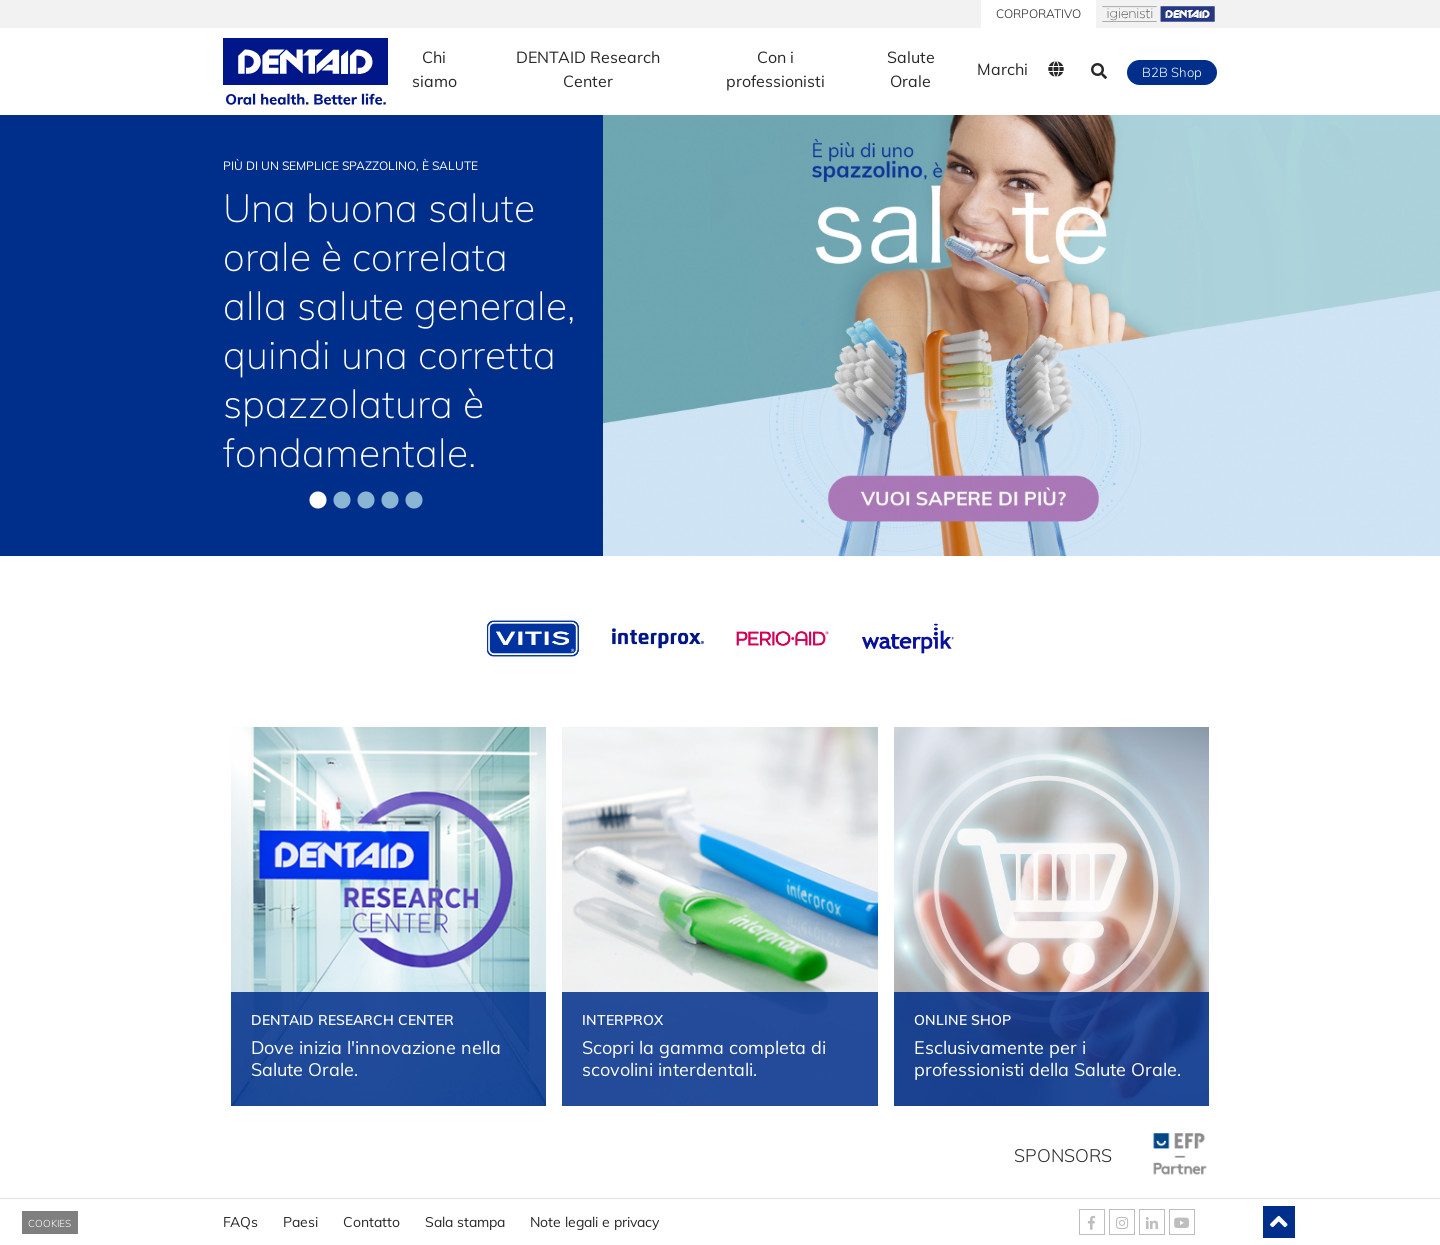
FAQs (240, 1215)
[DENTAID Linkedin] (1152, 1222)
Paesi (300, 1215)
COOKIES (49, 1223)
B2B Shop (1172, 72)
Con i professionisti (775, 69)
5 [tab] (414, 501)
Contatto (371, 1215)
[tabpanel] (720, 333)
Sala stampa (465, 1215)
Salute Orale (911, 69)
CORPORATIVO (1038, 13)
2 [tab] (342, 501)
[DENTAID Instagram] (1122, 1222)
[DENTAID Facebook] (1092, 1222)
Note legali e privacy (594, 1215)
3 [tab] (366, 501)
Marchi (1002, 69)
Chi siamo (434, 69)
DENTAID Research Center (588, 69)
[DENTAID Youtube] (1182, 1222)
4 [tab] (390, 501)
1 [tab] (318, 501)
